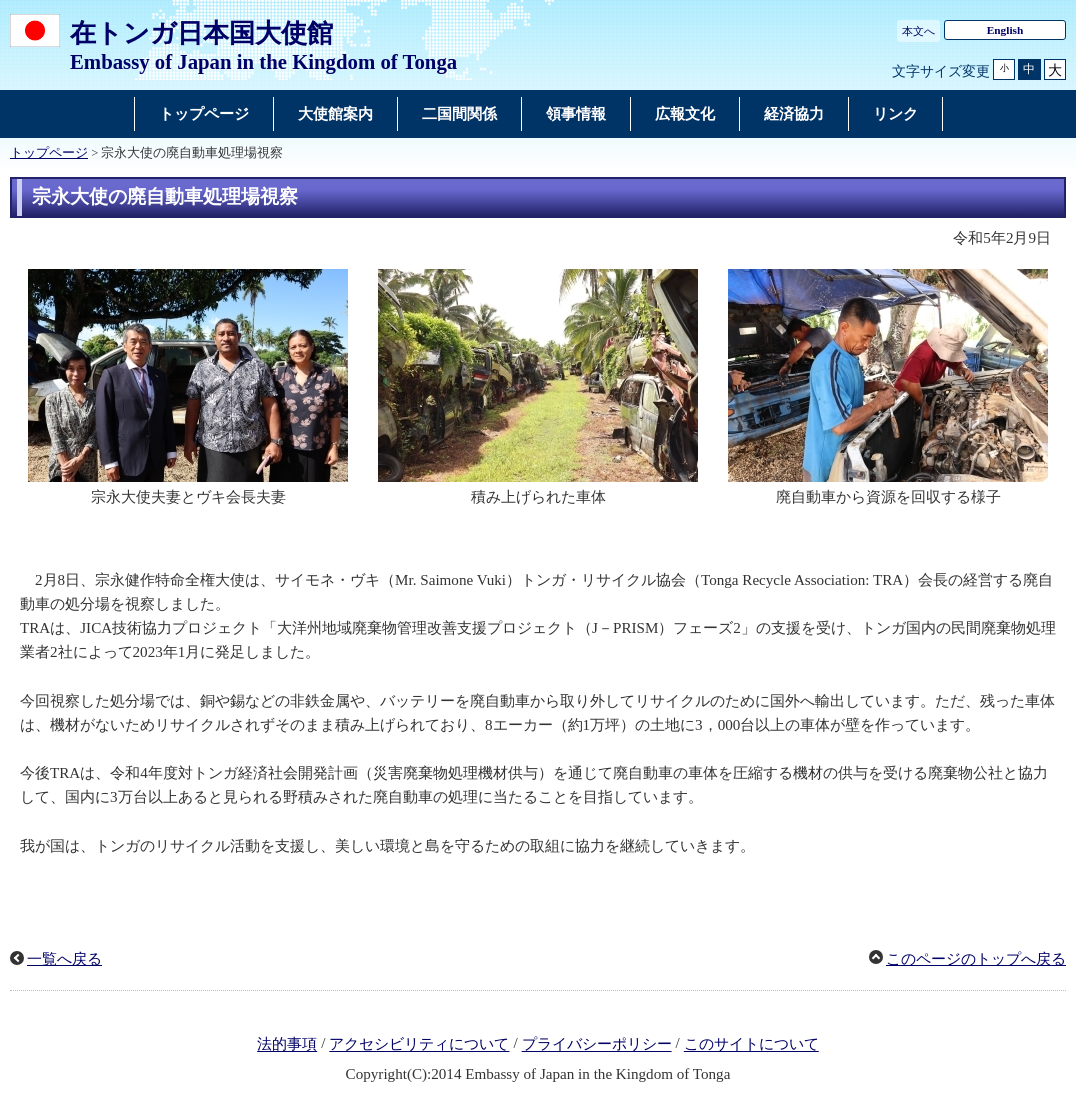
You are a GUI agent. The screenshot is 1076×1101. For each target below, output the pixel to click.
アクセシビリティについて (419, 1045)
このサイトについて (751, 1045)
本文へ (918, 31)
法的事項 (287, 1045)
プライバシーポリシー (597, 1045)
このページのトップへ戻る (976, 959)
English (1005, 30)
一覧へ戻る (64, 959)
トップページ (49, 153)
